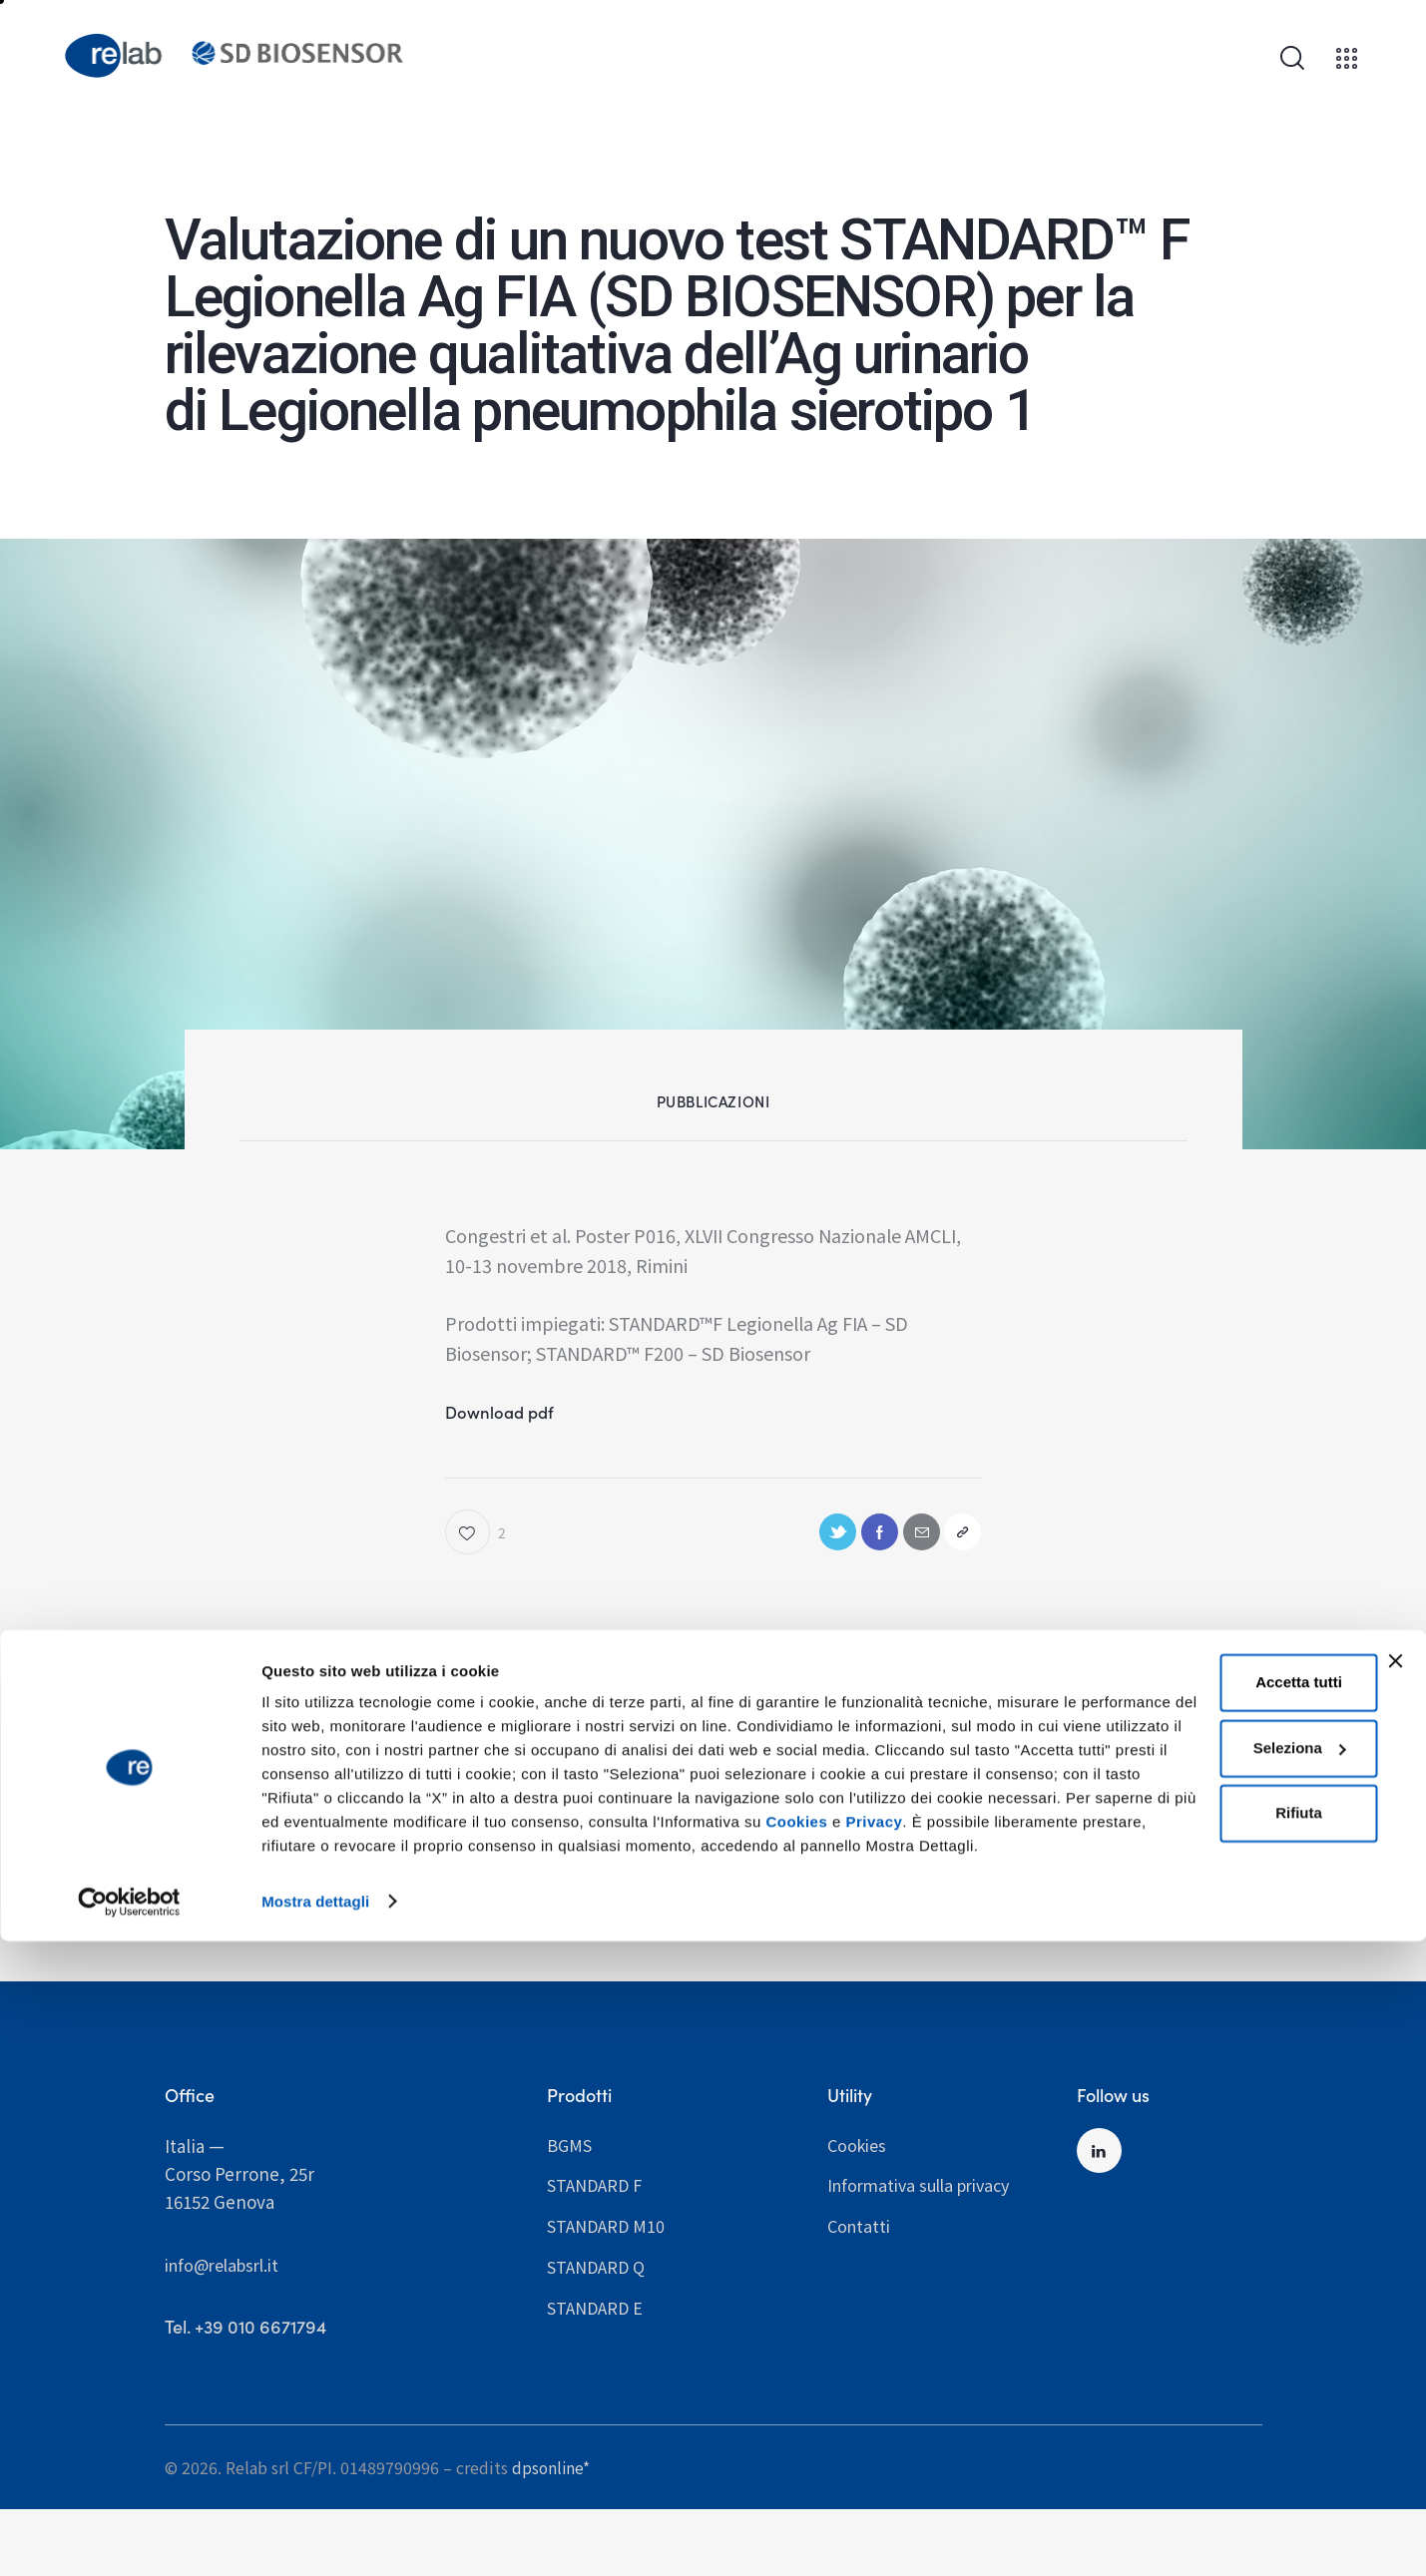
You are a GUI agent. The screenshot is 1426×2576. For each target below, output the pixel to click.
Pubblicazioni (713, 1100)
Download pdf (508, 1415)
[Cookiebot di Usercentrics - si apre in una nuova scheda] (129, 2537)
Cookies (823, 2459)
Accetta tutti (1204, 2296)
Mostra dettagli (315, 2536)
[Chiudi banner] (1395, 2275)
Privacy (900, 2459)
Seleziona (1205, 2362)
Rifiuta (1204, 2426)
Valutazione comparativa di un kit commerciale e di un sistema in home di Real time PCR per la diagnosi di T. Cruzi (562, 1831)
